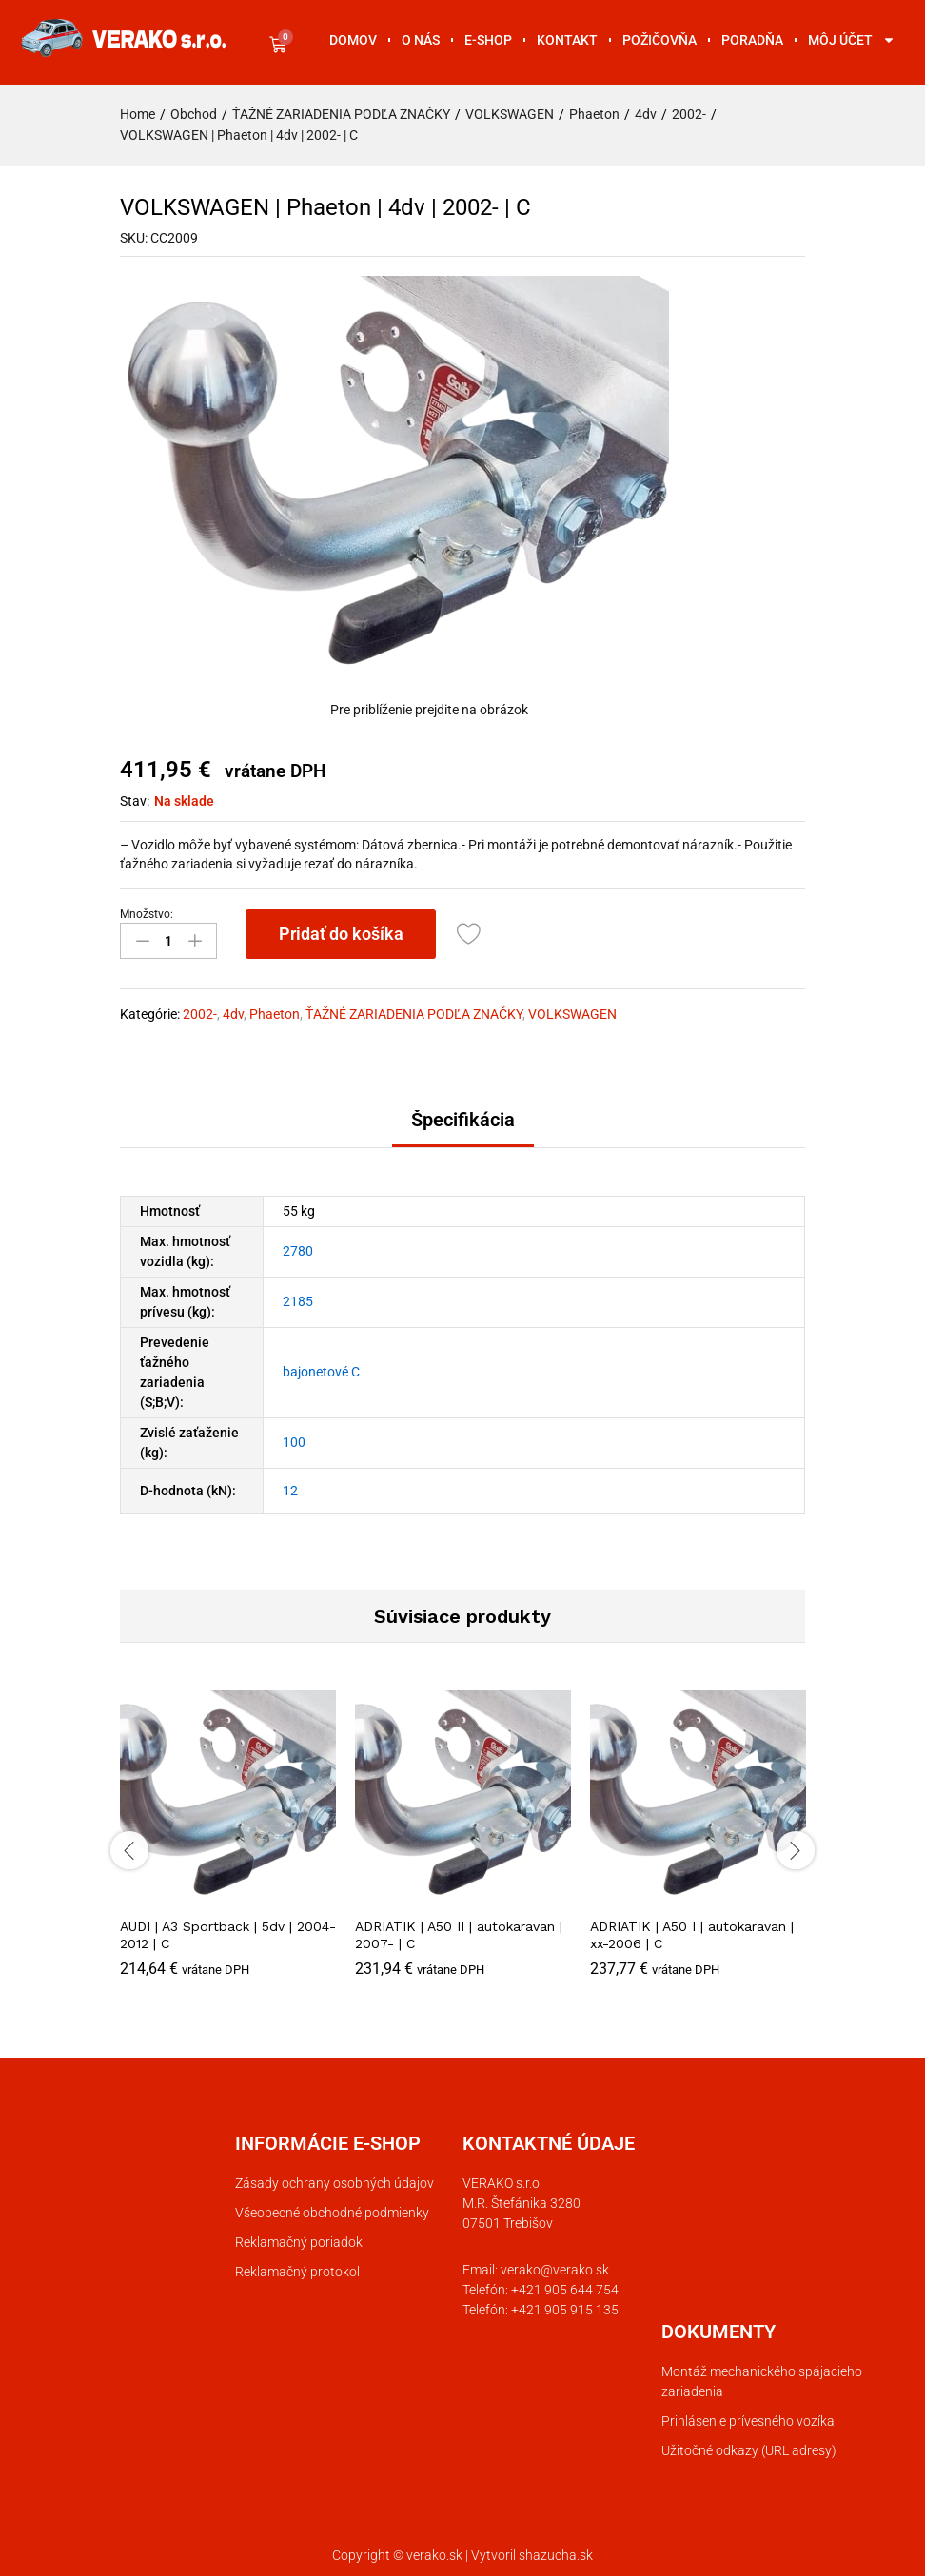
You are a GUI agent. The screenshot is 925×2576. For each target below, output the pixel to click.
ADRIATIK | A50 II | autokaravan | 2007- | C (458, 1933)
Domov (353, 40)
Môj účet (851, 40)
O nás (421, 40)
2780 (298, 1250)
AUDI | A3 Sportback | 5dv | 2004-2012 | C (228, 1933)
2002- (200, 1013)
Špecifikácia (463, 1118)
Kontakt (567, 40)
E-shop (488, 40)
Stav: (134, 801)
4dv (233, 1013)
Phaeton (274, 1013)
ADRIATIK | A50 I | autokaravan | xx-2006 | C (692, 1933)
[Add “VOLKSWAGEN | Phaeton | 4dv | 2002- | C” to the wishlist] (471, 934)
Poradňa (752, 40)
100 (294, 1441)
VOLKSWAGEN (572, 1013)
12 (290, 1488)
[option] (227, 1845)
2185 (298, 1300)
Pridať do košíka (341, 934)
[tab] (463, 1127)
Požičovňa (659, 40)
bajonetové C (321, 1370)
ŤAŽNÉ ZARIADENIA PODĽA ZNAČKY (413, 1013)
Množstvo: (146, 914)
